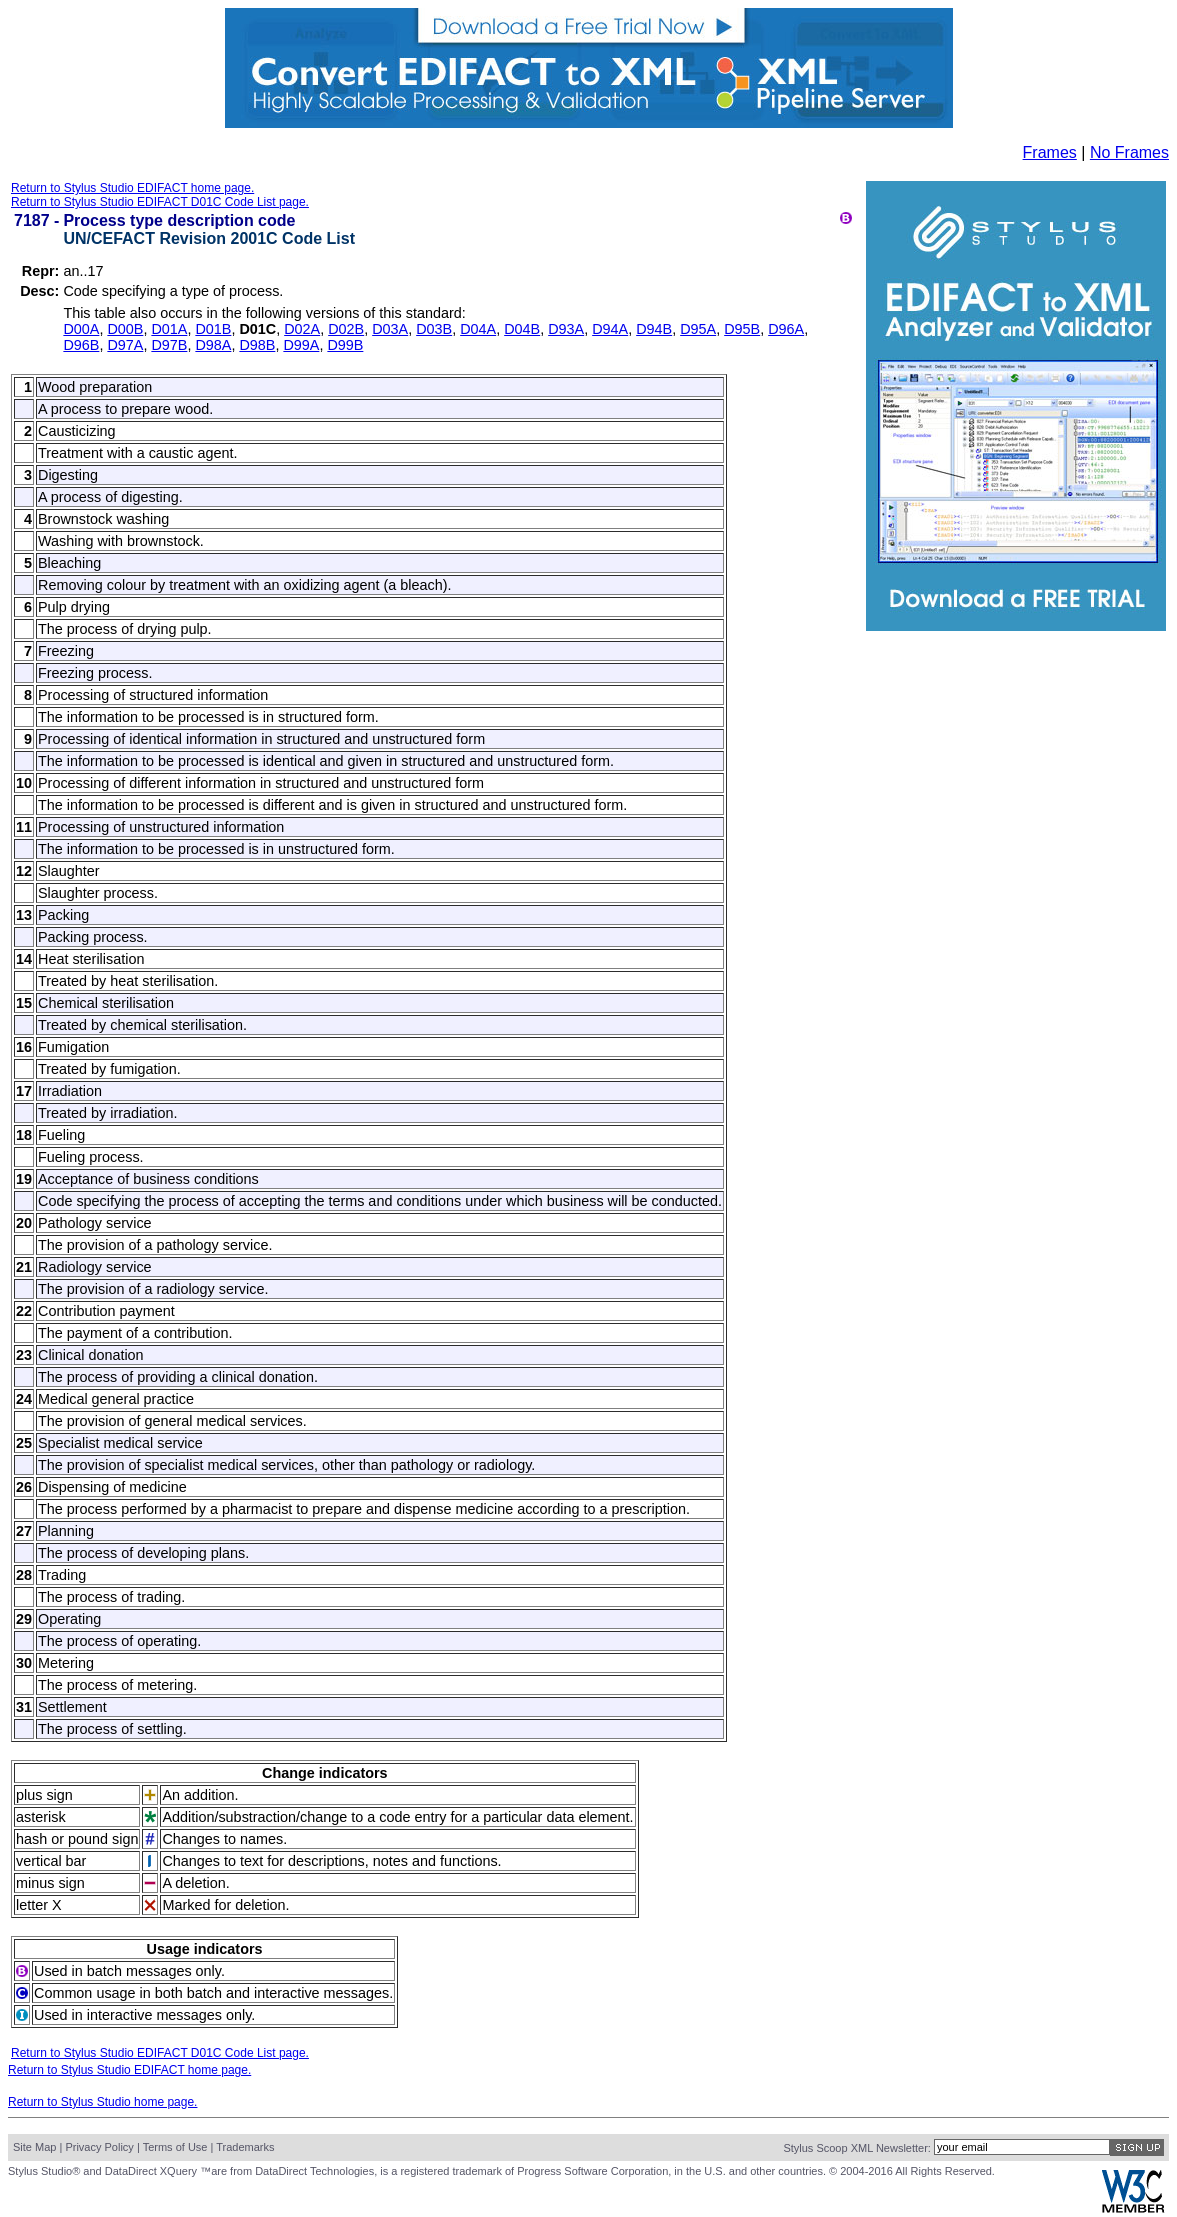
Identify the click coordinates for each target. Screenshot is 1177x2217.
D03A (390, 329)
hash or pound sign (77, 1839)
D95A (698, 329)
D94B (654, 329)
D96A (786, 329)
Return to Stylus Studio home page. (102, 2102)
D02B (346, 329)
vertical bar (51, 1861)
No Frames (1129, 152)
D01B (213, 329)
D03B (434, 329)
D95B (742, 329)
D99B (345, 345)
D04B (522, 329)
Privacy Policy (99, 2147)
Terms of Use (175, 2147)
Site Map (34, 2147)
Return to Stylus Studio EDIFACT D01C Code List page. (160, 202)
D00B (125, 329)
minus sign (50, 1883)
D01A (169, 329)
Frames (1050, 152)
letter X (39, 1905)
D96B (81, 345)
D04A (478, 329)
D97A (125, 345)
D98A (213, 345)
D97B (169, 345)
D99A (301, 345)
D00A (81, 329)
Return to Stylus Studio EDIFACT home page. (132, 188)
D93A (566, 329)
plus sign (44, 1795)
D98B (257, 345)
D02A (302, 329)
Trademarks (245, 2147)
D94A (610, 329)
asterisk (41, 1817)
